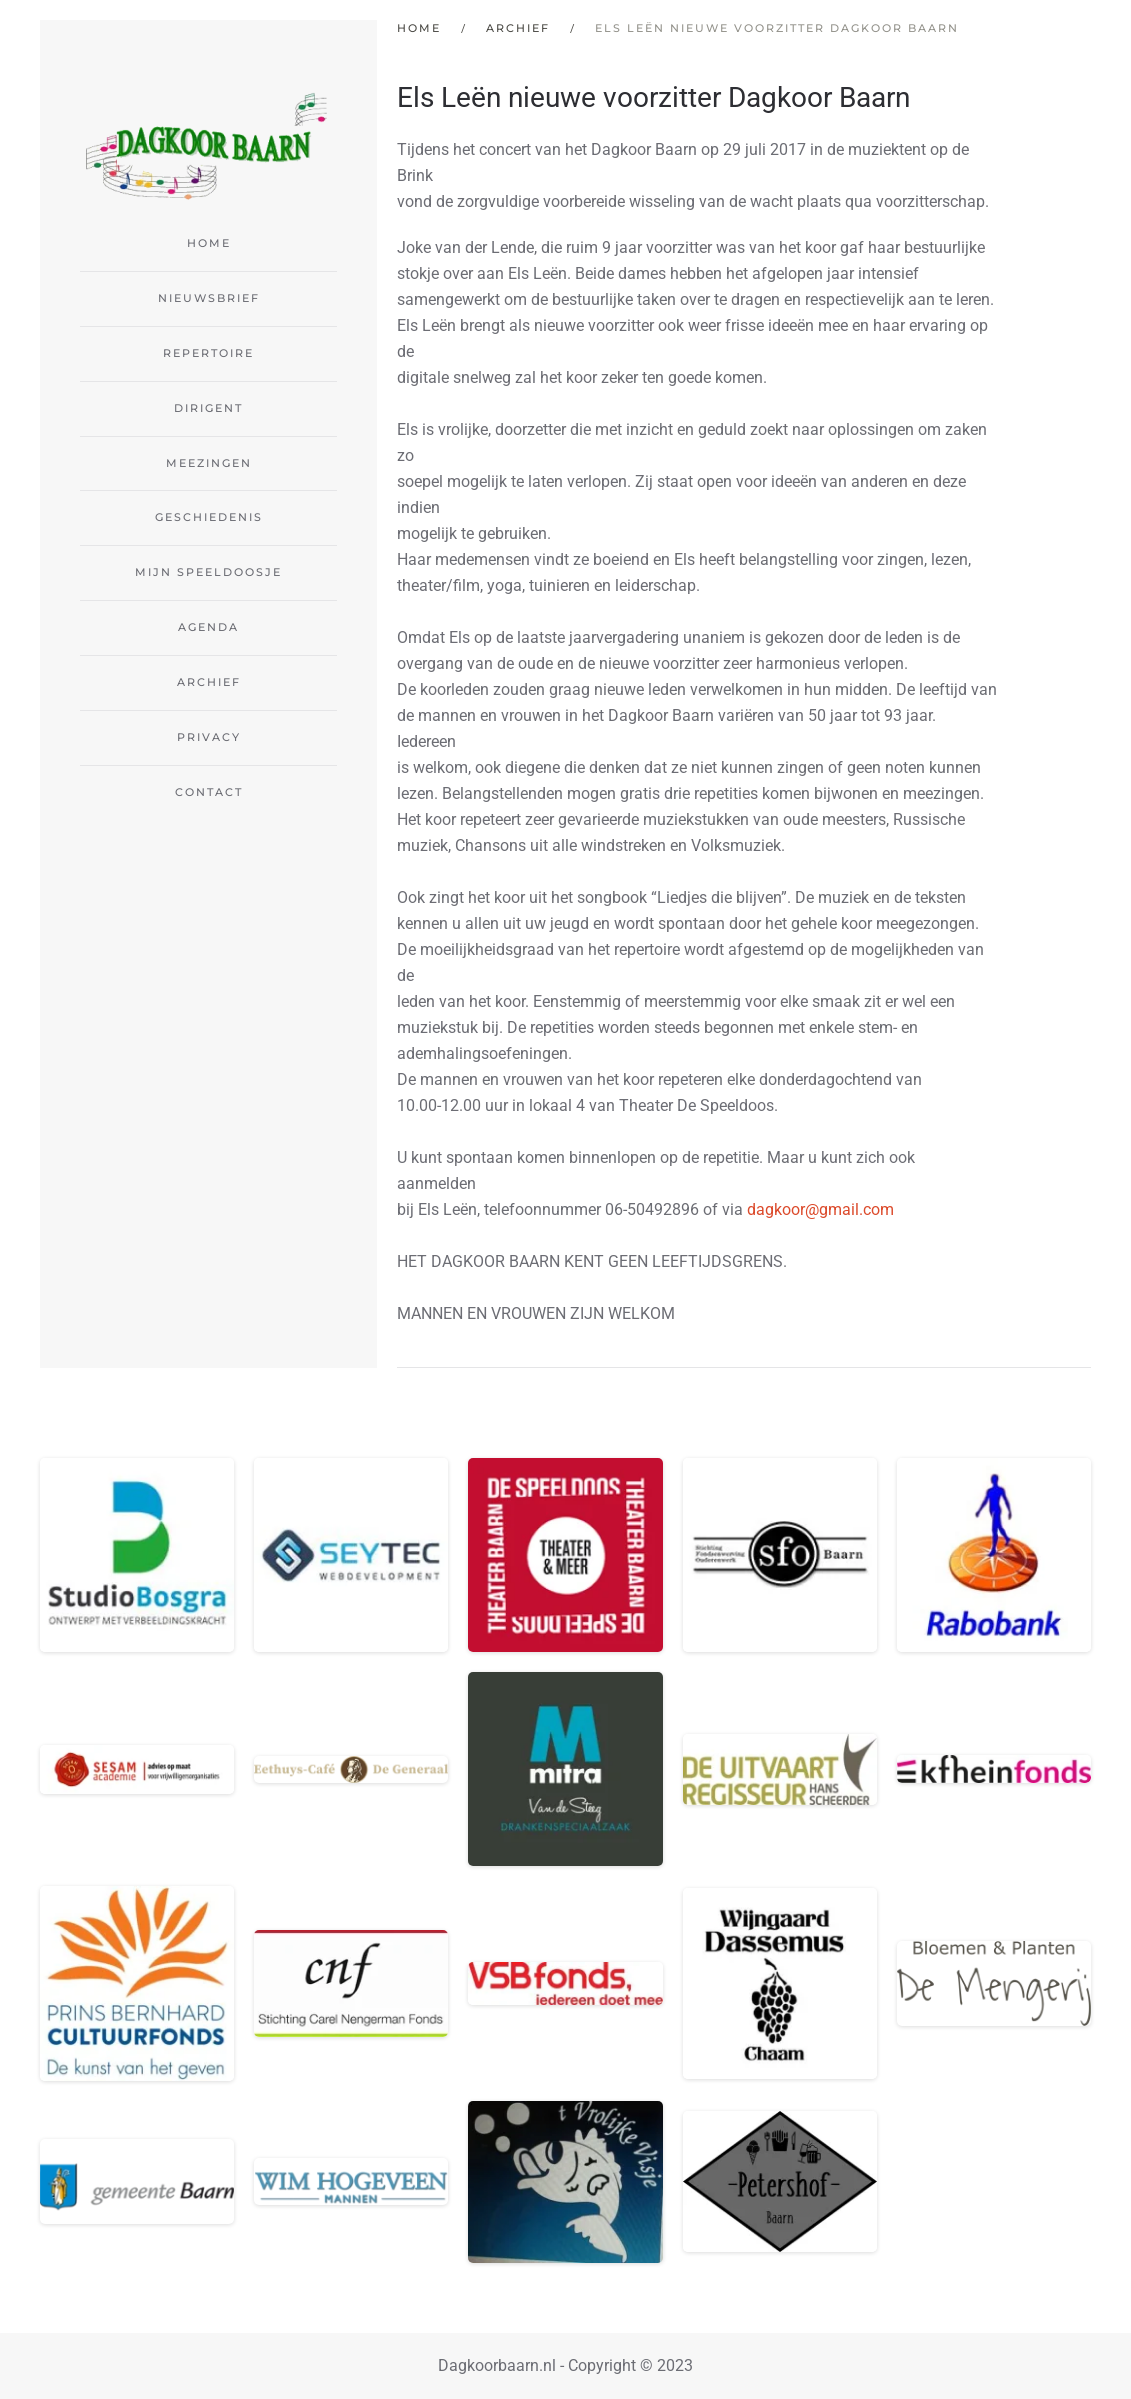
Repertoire (208, 353)
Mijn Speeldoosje (208, 572)
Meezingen (209, 463)
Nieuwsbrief (209, 298)
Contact (209, 792)
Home (209, 243)
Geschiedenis (209, 517)
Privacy (209, 737)
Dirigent (208, 408)
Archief (209, 682)
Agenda (208, 627)
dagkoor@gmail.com (820, 1209)
